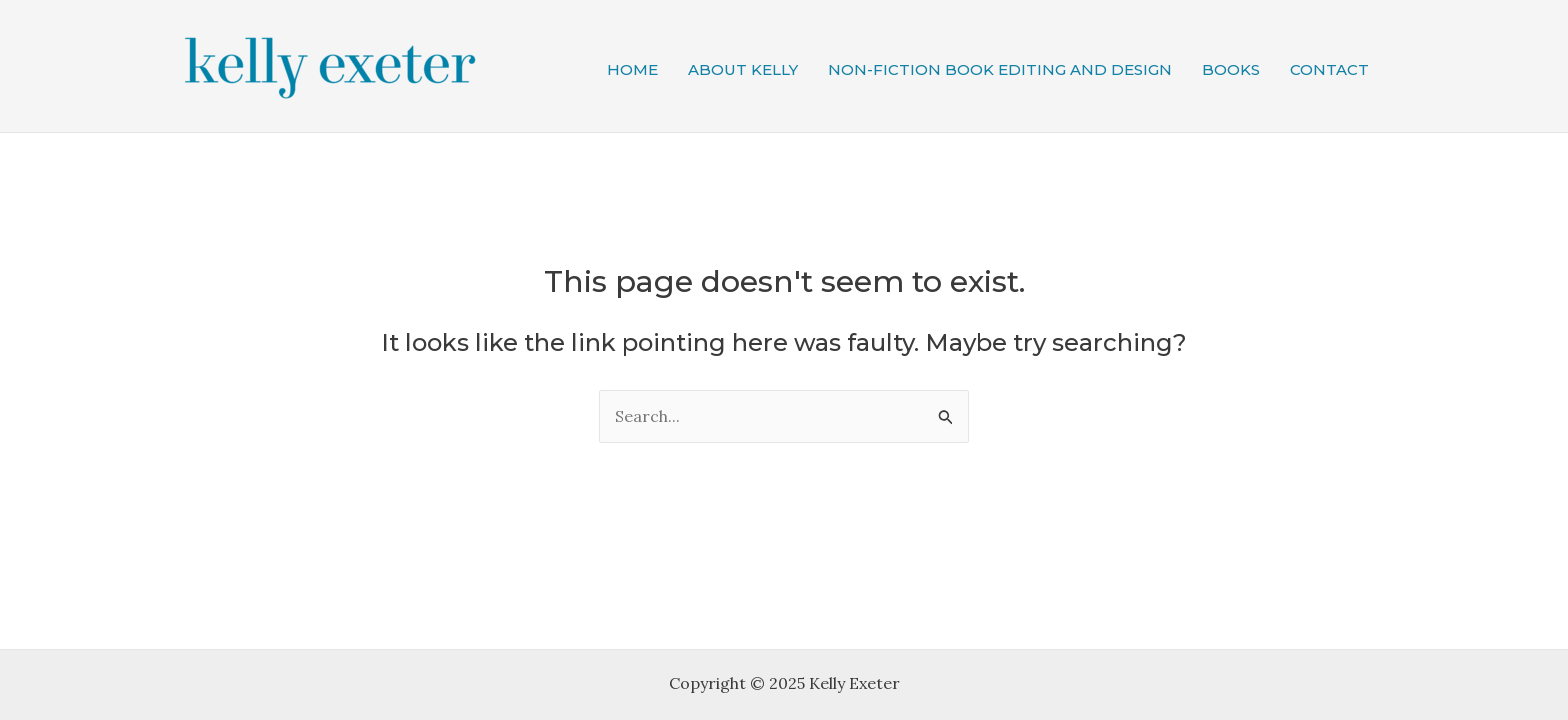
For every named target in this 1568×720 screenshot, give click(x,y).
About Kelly (743, 69)
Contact (1329, 69)
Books (1231, 69)
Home (632, 69)
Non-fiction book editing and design (1000, 69)
